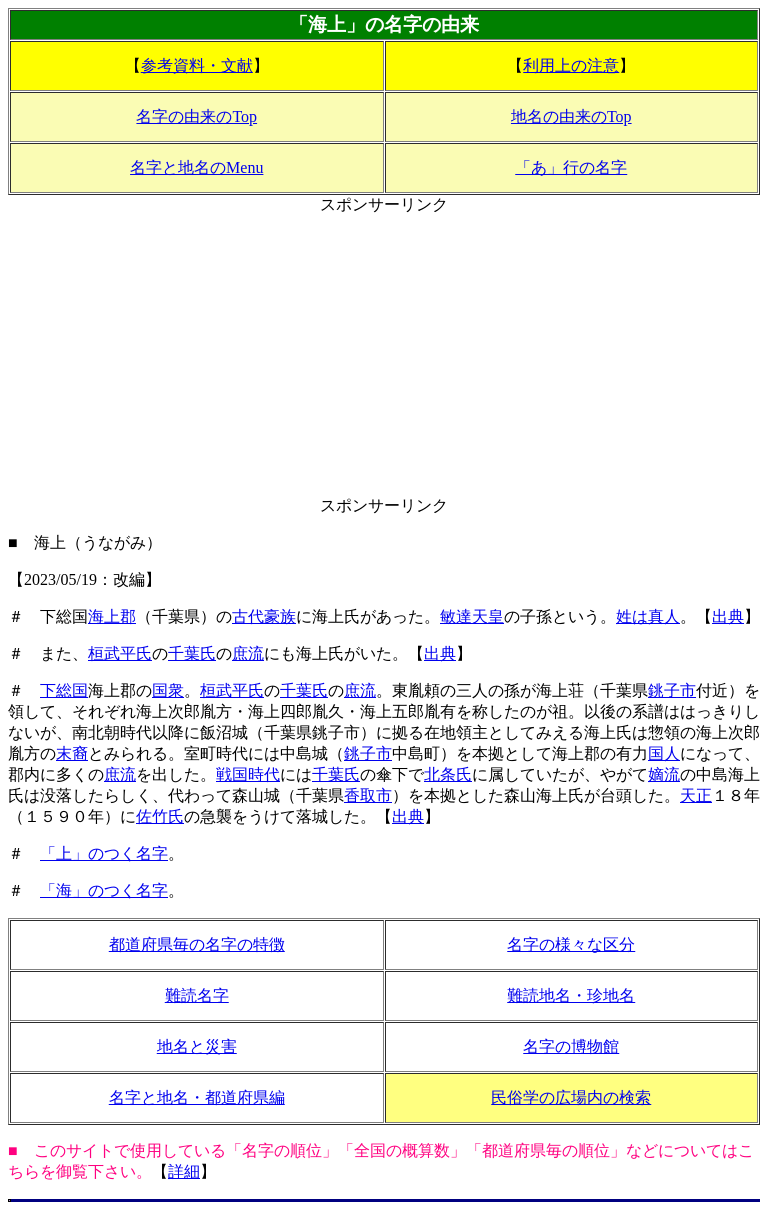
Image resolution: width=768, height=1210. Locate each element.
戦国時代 (248, 774)
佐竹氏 (160, 816)
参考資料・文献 (197, 65)
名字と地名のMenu (196, 167)
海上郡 (112, 616)
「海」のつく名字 (104, 890)
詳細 (184, 1171)
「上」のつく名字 (104, 853)
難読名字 (197, 995)
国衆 (168, 690)
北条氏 (448, 774)
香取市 (368, 795)
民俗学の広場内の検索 (571, 1097)
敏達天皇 (472, 616)
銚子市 (672, 690)
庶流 (248, 653)
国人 (664, 753)
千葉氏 (192, 653)
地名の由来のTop (571, 116)
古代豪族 (264, 616)
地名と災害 (197, 1046)
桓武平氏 (120, 653)
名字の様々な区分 (571, 944)
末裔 (72, 753)
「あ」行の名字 (571, 167)
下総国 (64, 690)
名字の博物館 (571, 1046)
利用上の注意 (571, 65)
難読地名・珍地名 (571, 995)
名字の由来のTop (196, 116)
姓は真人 (648, 616)
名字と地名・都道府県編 (197, 1097)
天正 (696, 795)
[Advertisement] (384, 356)
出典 (728, 616)
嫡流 (664, 774)
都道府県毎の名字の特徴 (197, 944)
